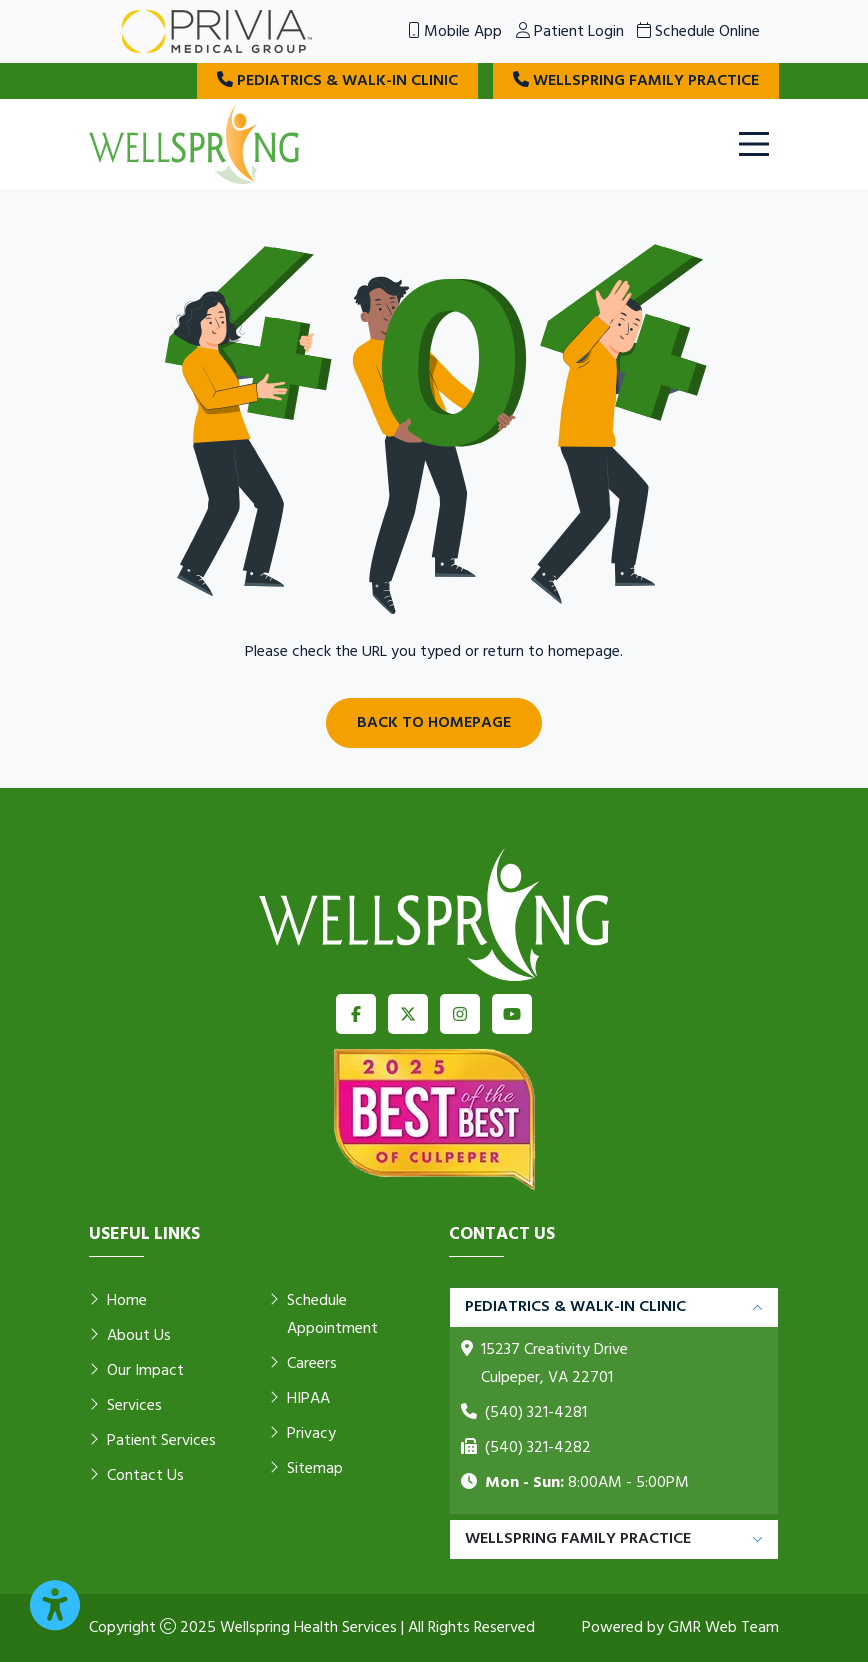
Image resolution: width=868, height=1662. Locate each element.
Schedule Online (698, 32)
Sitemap (306, 1469)
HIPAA (299, 1399)
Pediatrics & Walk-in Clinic (337, 81)
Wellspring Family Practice (636, 81)
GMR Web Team (723, 1628)
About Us (130, 1336)
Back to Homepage (434, 723)
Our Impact (136, 1371)
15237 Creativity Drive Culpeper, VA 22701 (554, 1364)
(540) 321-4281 (536, 1413)
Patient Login (570, 32)
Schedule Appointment (323, 1315)
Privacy (302, 1434)
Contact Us (136, 1476)
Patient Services (152, 1441)
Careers (303, 1364)
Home (118, 1301)
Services (125, 1406)
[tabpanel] (614, 1401)
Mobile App (455, 32)
